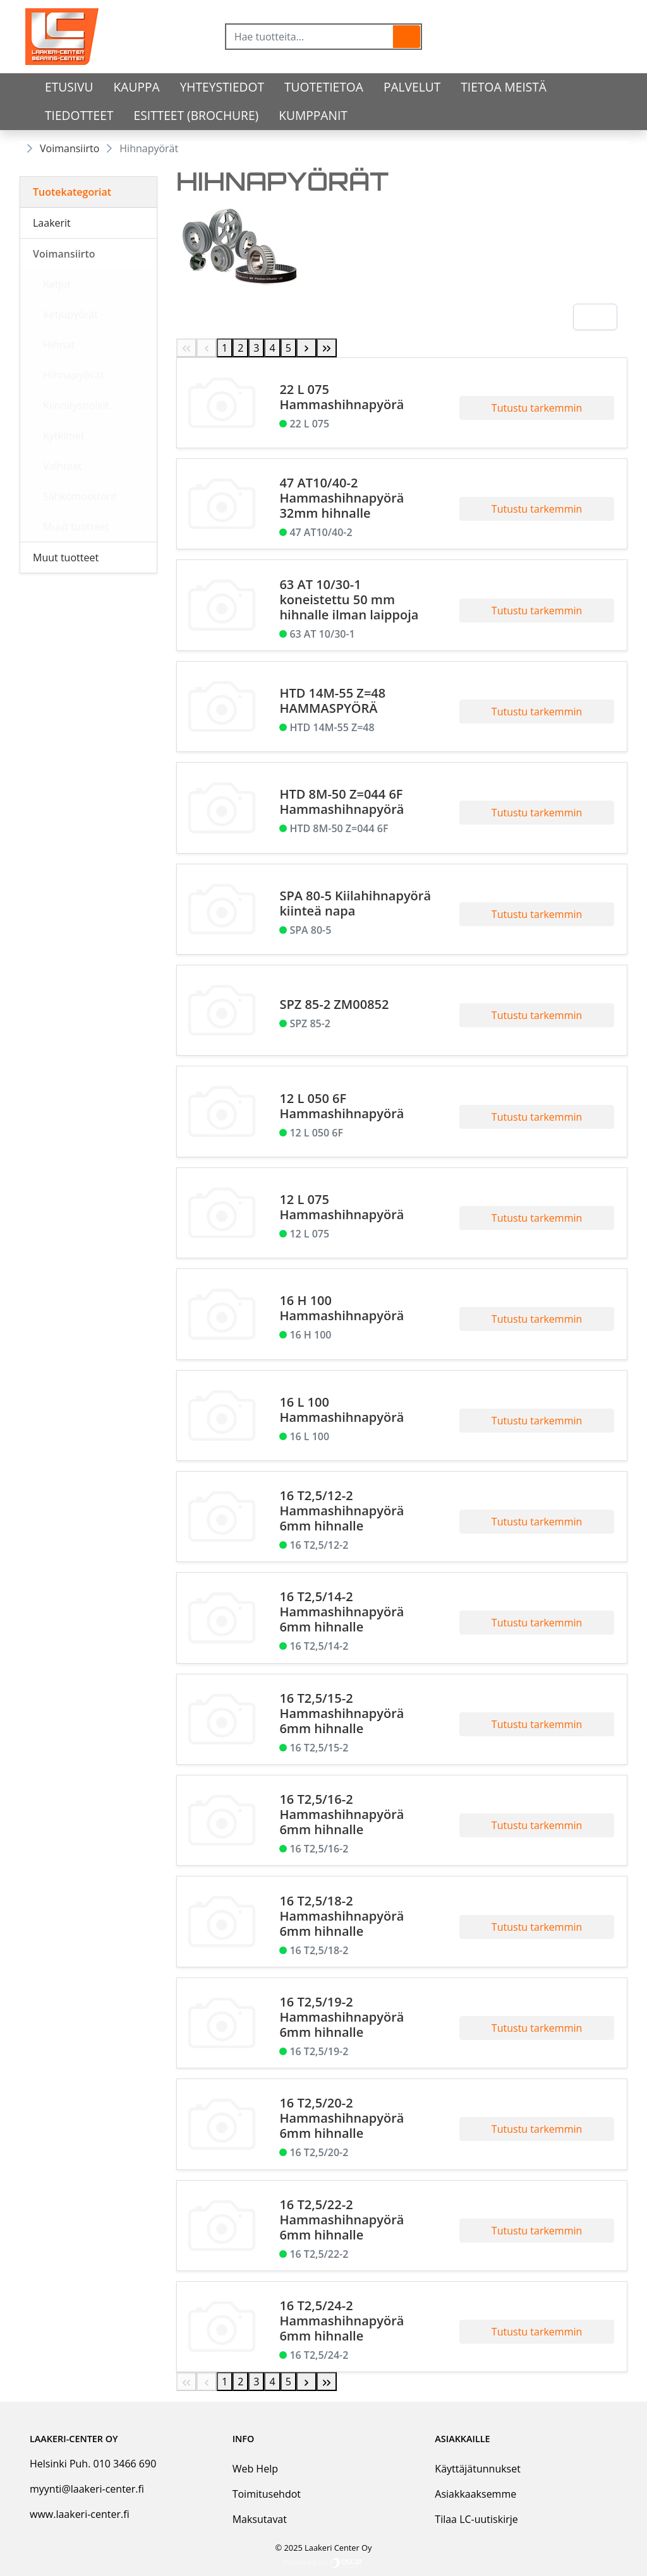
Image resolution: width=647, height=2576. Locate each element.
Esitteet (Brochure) (195, 115)
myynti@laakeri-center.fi (87, 2489)
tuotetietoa (323, 86)
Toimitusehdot (267, 2494)
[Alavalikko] (143, 223)
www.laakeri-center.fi (80, 2514)
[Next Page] (306, 347)
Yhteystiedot (222, 86)
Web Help (255, 2469)
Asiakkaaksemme (475, 2494)
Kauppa (137, 86)
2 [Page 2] (240, 348)
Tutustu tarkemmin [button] (537, 408)
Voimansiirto (69, 148)
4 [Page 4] (272, 348)
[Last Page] (327, 347)
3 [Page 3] (256, 348)
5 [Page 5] (288, 348)
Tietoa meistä (504, 86)
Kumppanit (313, 115)
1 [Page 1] (224, 348)
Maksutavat (260, 2519)
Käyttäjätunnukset (478, 2469)
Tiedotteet (79, 115)
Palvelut (412, 86)
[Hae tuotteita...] (310, 37)
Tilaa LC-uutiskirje (476, 2519)
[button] (406, 37)
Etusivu (69, 86)
